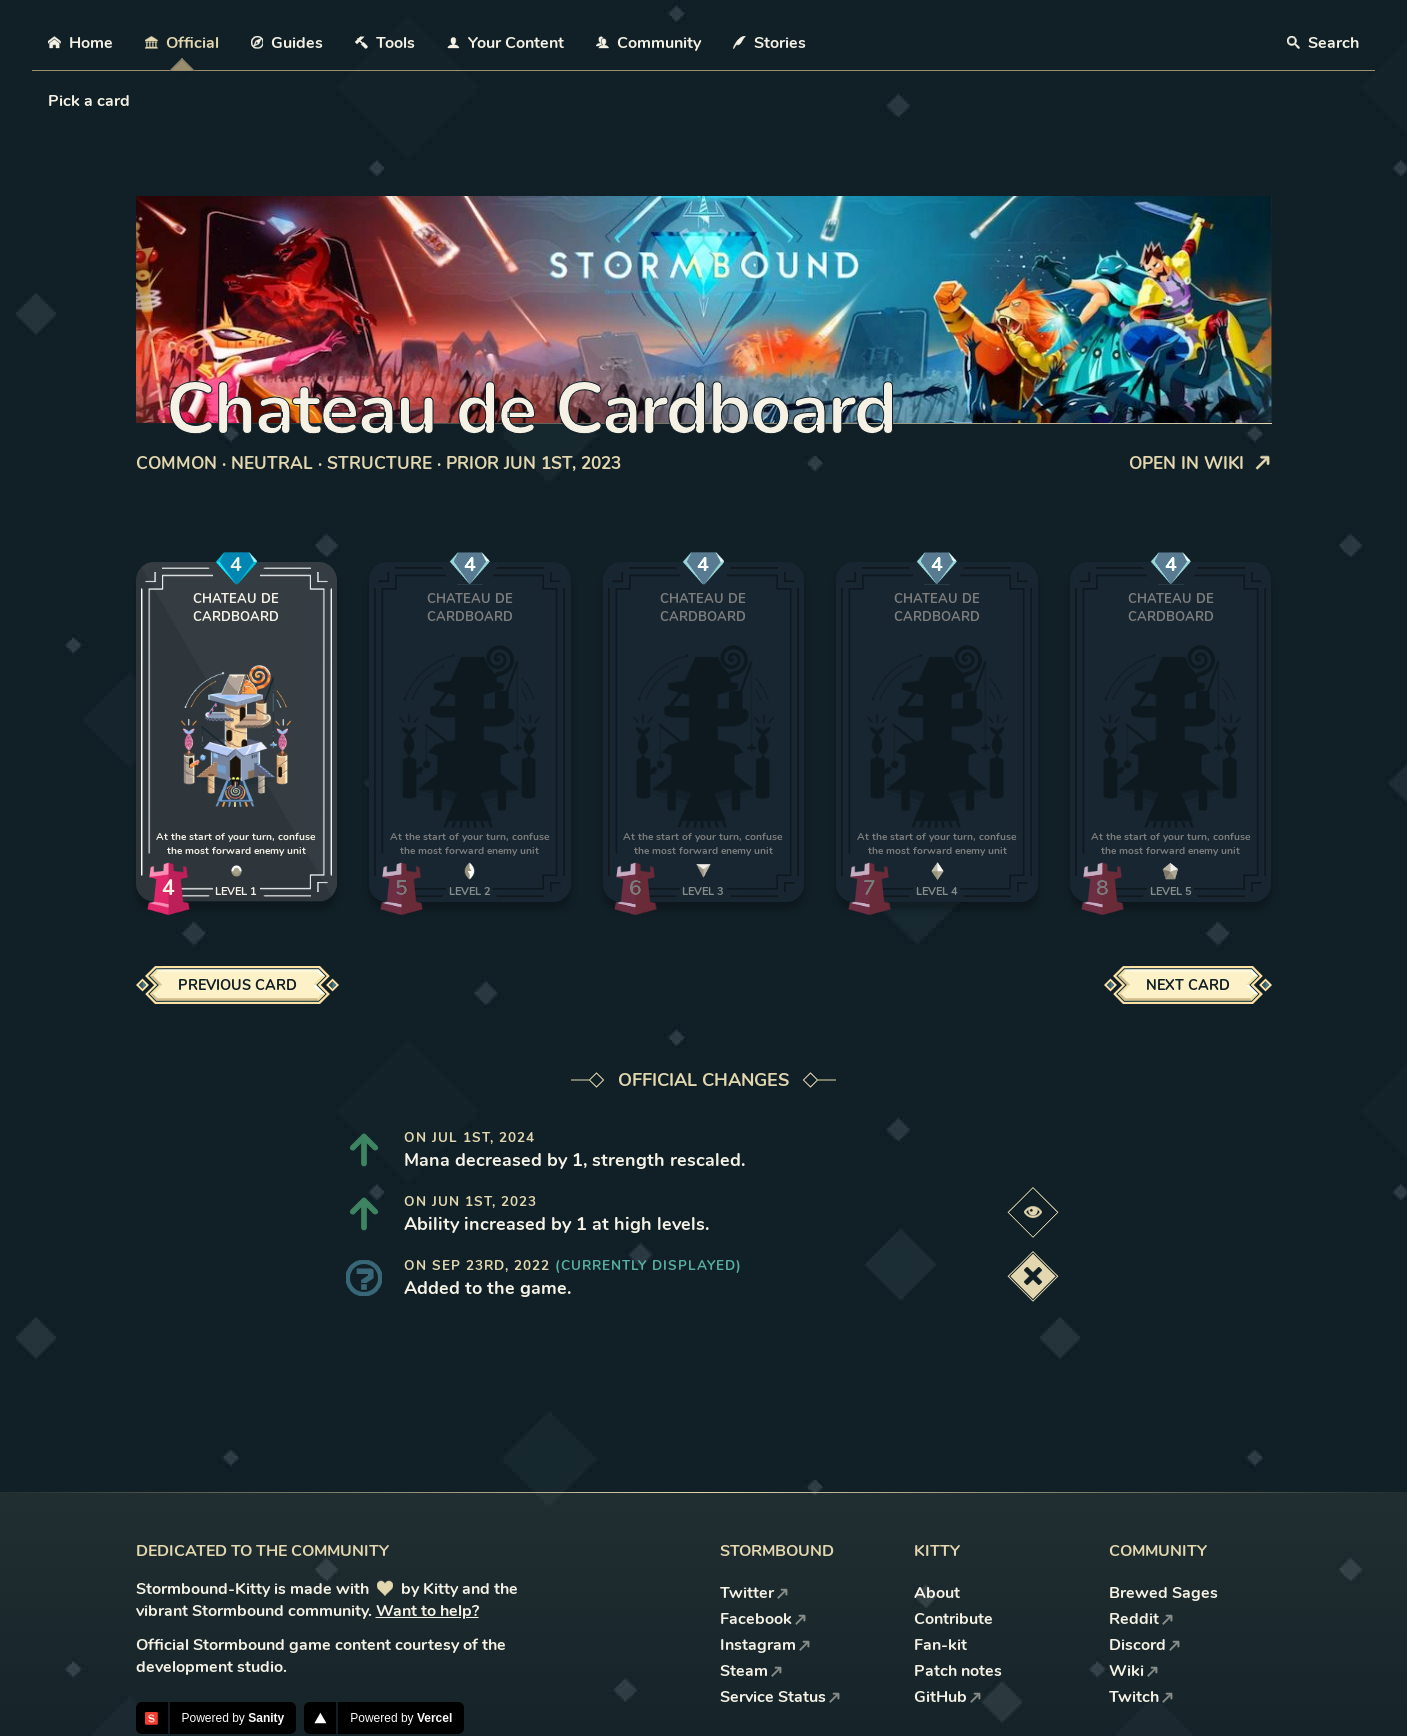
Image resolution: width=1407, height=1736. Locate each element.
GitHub (948, 1697)
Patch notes (958, 1671)
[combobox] (50, 101)
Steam (751, 1671)
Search (1323, 43)
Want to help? (427, 1611)
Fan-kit (940, 1645)
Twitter (754, 1593)
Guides (287, 43)
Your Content (505, 43)
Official (182, 43)
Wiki (1134, 1671)
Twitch (1141, 1697)
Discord (1145, 1645)
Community (648, 43)
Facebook (763, 1619)
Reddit (1141, 1619)
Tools (385, 43)
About (937, 1593)
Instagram (765, 1645)
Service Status (780, 1697)
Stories (769, 43)
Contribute (953, 1619)
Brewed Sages (1163, 1593)
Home (80, 43)
